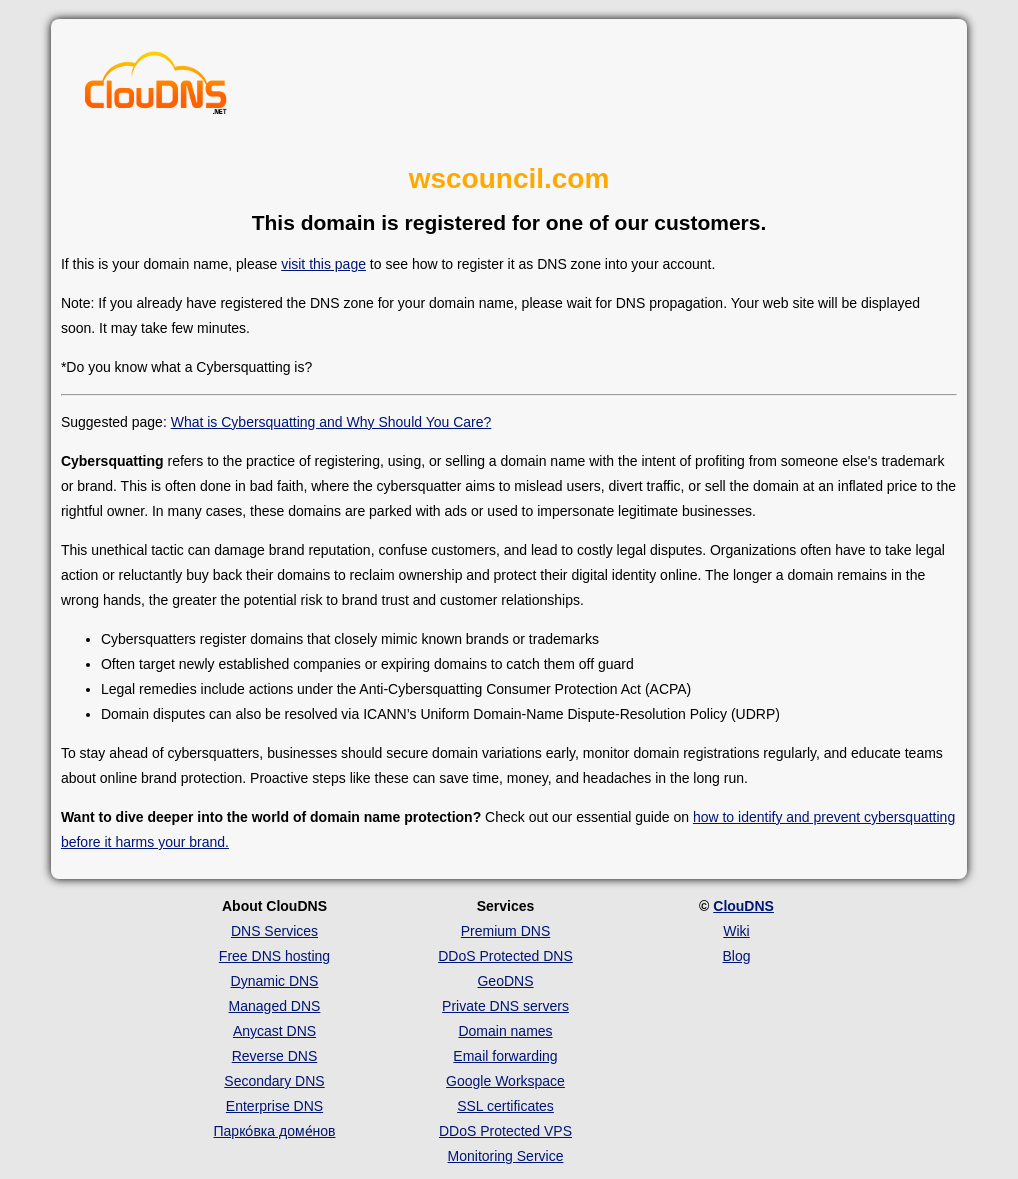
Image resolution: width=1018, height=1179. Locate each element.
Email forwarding (505, 1056)
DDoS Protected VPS (505, 1131)
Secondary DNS (274, 1081)
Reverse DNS (275, 1056)
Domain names (505, 1031)
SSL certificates (505, 1106)
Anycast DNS (274, 1031)
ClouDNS (743, 906)
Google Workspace (505, 1081)
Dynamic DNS (275, 981)
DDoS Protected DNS (505, 956)
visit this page (323, 264)
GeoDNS (505, 981)
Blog (736, 956)
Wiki (736, 931)
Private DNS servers (505, 1006)
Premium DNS (505, 931)
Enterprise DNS (274, 1106)
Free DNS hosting (274, 956)
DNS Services (274, 931)
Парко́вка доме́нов (275, 1131)
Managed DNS (275, 1006)
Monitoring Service (506, 1156)
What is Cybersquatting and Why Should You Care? (331, 422)
